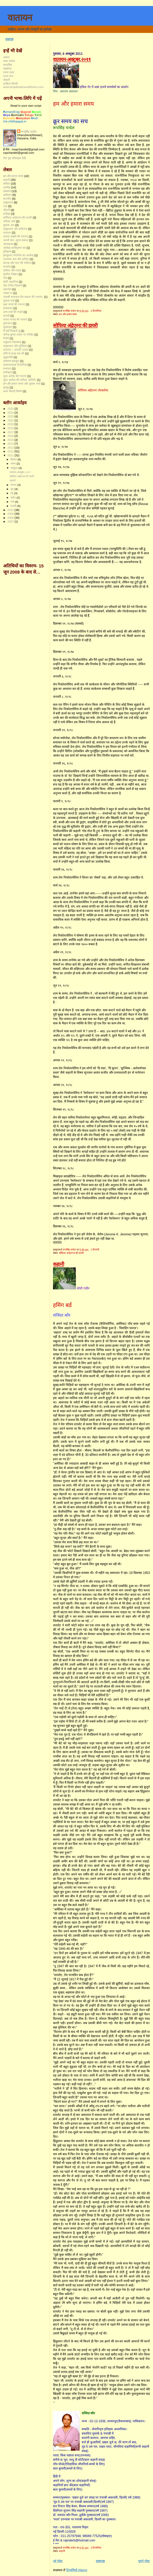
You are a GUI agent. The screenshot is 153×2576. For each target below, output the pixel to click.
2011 (10, 455)
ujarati (26, 111)
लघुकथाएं (8, 202)
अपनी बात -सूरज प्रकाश (15, 240)
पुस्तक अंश (9, 225)
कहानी (58, 1264)
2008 (10, 517)
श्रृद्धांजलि (8, 357)
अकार (6, 57)
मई (12, 493)
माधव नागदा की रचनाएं (15, 319)
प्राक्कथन (8, 308)
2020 (10, 424)
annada (9, 118)
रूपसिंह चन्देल (28, 131)
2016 (10, 435)
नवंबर (13, 463)
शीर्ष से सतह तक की (14, 353)
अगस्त (13, 484)
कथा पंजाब (9, 61)
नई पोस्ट (58, 2561)
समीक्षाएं (7, 372)
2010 (10, 510)
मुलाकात (7, 323)
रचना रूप (8, 76)
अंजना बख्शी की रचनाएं (15, 236)
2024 (10, 412)
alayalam (23, 118)
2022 (10, 420)
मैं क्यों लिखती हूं (11, 330)
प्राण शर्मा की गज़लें (13, 312)
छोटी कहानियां (10, 281)
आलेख (6, 187)
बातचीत (7, 198)
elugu (29, 115)
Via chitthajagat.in (14, 121)
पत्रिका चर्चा (9, 221)
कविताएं (7, 194)
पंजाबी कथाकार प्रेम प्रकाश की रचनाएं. (23, 296)
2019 (10, 428)
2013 (10, 447)
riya (6, 115)
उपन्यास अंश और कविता (16, 259)
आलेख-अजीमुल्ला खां (14, 247)
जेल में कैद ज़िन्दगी (12, 285)
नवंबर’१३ (8, 293)
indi (34, 118)
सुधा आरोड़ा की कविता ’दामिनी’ (19, 379)
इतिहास (7, 251)
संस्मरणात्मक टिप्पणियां (15, 364)
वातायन (20, 18)
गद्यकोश (7, 68)
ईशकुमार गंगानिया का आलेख (18, 255)
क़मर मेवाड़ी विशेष (12, 391)
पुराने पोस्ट (144, 2561)
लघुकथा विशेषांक (12, 342)
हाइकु (6, 387)
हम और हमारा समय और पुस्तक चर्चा (21, 383)
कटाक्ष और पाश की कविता (17, 262)
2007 (10, 521)
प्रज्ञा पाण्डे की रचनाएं (14, 304)
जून (12, 489)
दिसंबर (14, 459)
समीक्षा (6, 213)
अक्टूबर (14, 467)
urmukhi (17, 115)
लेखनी (6, 79)
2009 (10, 513)
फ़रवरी (13, 505)
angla (36, 111)
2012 (10, 451)
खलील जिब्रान (10, 274)
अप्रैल (13, 497)
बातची (6, 315)
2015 (10, 439)
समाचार (7, 368)
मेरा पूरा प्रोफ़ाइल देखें (14, 158)
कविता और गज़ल (12, 270)
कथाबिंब (7, 64)
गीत (5, 278)
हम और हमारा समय (68, 314)
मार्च (12, 501)
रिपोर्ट (6, 338)
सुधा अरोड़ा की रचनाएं (15, 376)
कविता (6, 183)
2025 (10, 408)
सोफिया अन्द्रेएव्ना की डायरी (71, 1253)
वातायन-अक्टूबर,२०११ (72, 59)
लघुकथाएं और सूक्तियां (15, 345)
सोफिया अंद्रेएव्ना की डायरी (75, 325)
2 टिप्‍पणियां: (96, 311)
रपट (5, 206)
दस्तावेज (7, 289)
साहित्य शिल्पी (10, 83)
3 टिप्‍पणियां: (96, 2547)
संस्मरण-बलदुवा (11, 361)
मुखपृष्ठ (9, 39)
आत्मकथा (8, 244)
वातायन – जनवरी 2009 (15, 349)
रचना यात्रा (8, 72)
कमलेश (7, 266)
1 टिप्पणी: (95, 1249)
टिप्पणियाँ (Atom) (76, 2570)
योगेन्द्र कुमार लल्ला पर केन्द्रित (18, 334)
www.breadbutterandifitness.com (23, 87)
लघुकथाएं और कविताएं (15, 228)
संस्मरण (7, 191)
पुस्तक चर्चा (9, 300)
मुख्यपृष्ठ (100, 2561)
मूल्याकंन (7, 327)
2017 (10, 432)
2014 (10, 443)
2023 (10, 416)
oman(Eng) (11, 111)
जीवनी (6, 210)
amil (38, 115)
